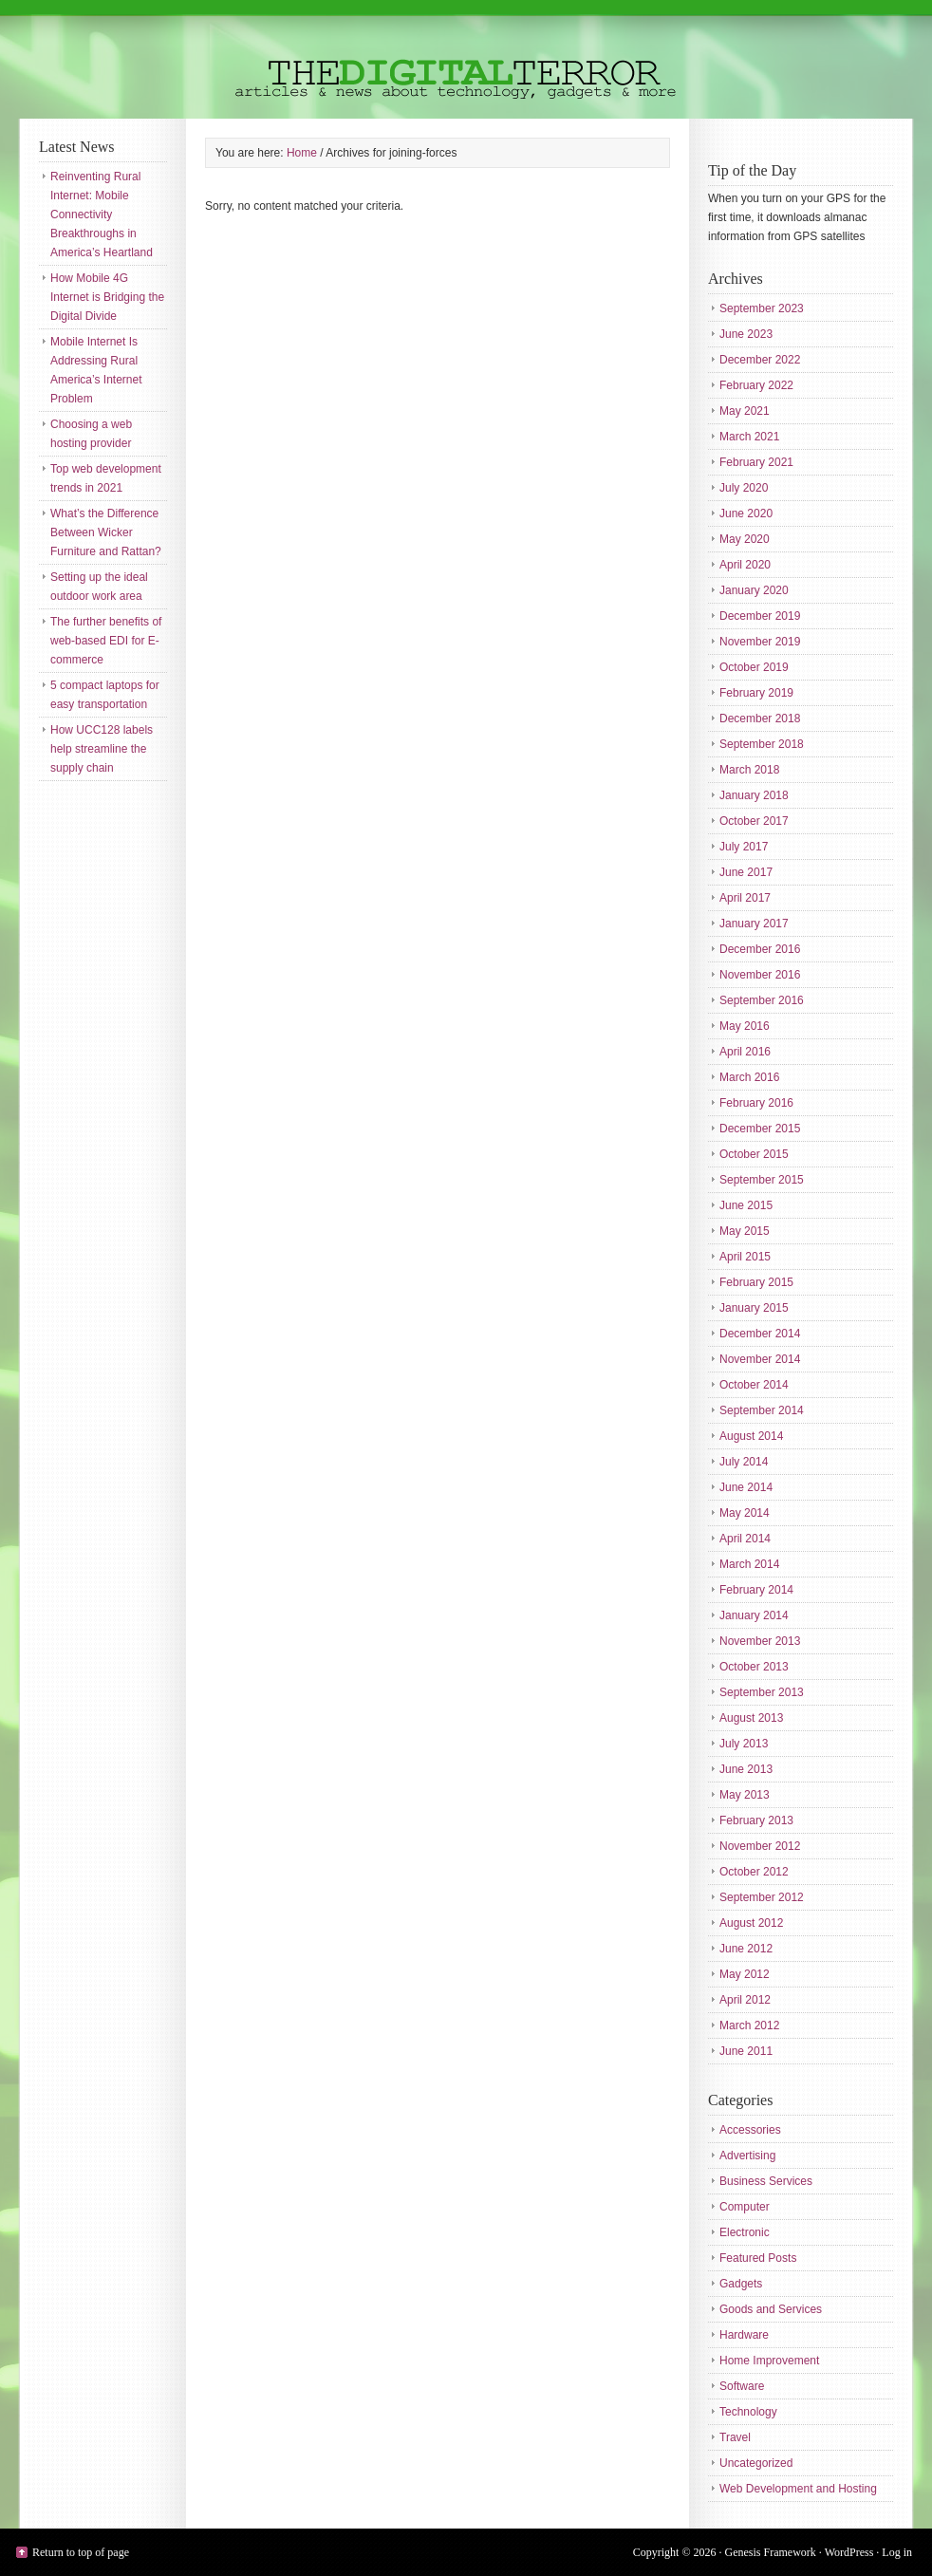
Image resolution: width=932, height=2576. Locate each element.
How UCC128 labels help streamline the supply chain (101, 749)
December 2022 (759, 359)
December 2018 (759, 718)
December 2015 (759, 1128)
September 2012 (761, 1897)
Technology (748, 2411)
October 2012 (754, 1871)
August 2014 (751, 1436)
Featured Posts (757, 2258)
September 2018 (761, 744)
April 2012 (745, 2000)
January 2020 (754, 590)
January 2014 (754, 1615)
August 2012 (751, 1923)
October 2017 (754, 821)
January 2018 (754, 795)
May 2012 (744, 1974)
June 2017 (746, 872)
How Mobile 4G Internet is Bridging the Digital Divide (107, 297)
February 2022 (756, 385)
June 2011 (746, 2051)
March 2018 (749, 769)
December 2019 (759, 616)
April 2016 (745, 1051)
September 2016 (761, 1000)
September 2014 (761, 1410)
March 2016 (749, 1077)
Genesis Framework (770, 2552)
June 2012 (746, 1948)
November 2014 (759, 1359)
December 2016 (759, 949)
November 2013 (759, 1641)
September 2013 (761, 1692)
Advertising (747, 2155)
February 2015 (756, 1282)
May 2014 (744, 1513)
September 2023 (761, 308)
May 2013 (744, 1794)
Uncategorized (755, 2463)
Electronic (744, 2232)
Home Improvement (769, 2360)
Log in (897, 2552)
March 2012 (749, 2025)
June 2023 (746, 334)
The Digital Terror (466, 59)
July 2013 (743, 1743)
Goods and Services (770, 2309)
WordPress (849, 2552)
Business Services (765, 2181)
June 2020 (746, 513)
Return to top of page (80, 2552)
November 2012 (759, 1846)
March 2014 (749, 1564)
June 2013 (746, 1769)
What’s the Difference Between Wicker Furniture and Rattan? (105, 532)
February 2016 (756, 1103)
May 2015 (744, 1231)
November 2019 (759, 641)
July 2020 (743, 488)
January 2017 (754, 923)
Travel (735, 2437)
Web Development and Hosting (798, 2488)
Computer (744, 2206)
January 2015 (754, 1308)
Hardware (744, 2335)
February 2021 (756, 462)
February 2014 (756, 1589)
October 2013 (754, 1666)
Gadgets (740, 2283)
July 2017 (743, 846)
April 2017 (745, 898)
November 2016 (759, 974)
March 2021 (749, 436)
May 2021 (744, 411)
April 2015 (745, 1256)
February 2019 (756, 693)
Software (741, 2386)
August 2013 (751, 1718)
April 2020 (745, 564)
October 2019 (754, 667)
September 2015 (761, 1179)
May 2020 (744, 539)
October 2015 (754, 1154)
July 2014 (743, 1461)
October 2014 (754, 1384)
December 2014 (759, 1333)
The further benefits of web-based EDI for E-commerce (105, 640)
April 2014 (745, 1538)
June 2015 (746, 1205)
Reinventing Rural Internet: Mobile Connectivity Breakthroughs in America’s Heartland (101, 214)
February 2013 (756, 1820)
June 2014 (746, 1487)
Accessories (750, 2130)
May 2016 (744, 1026)
